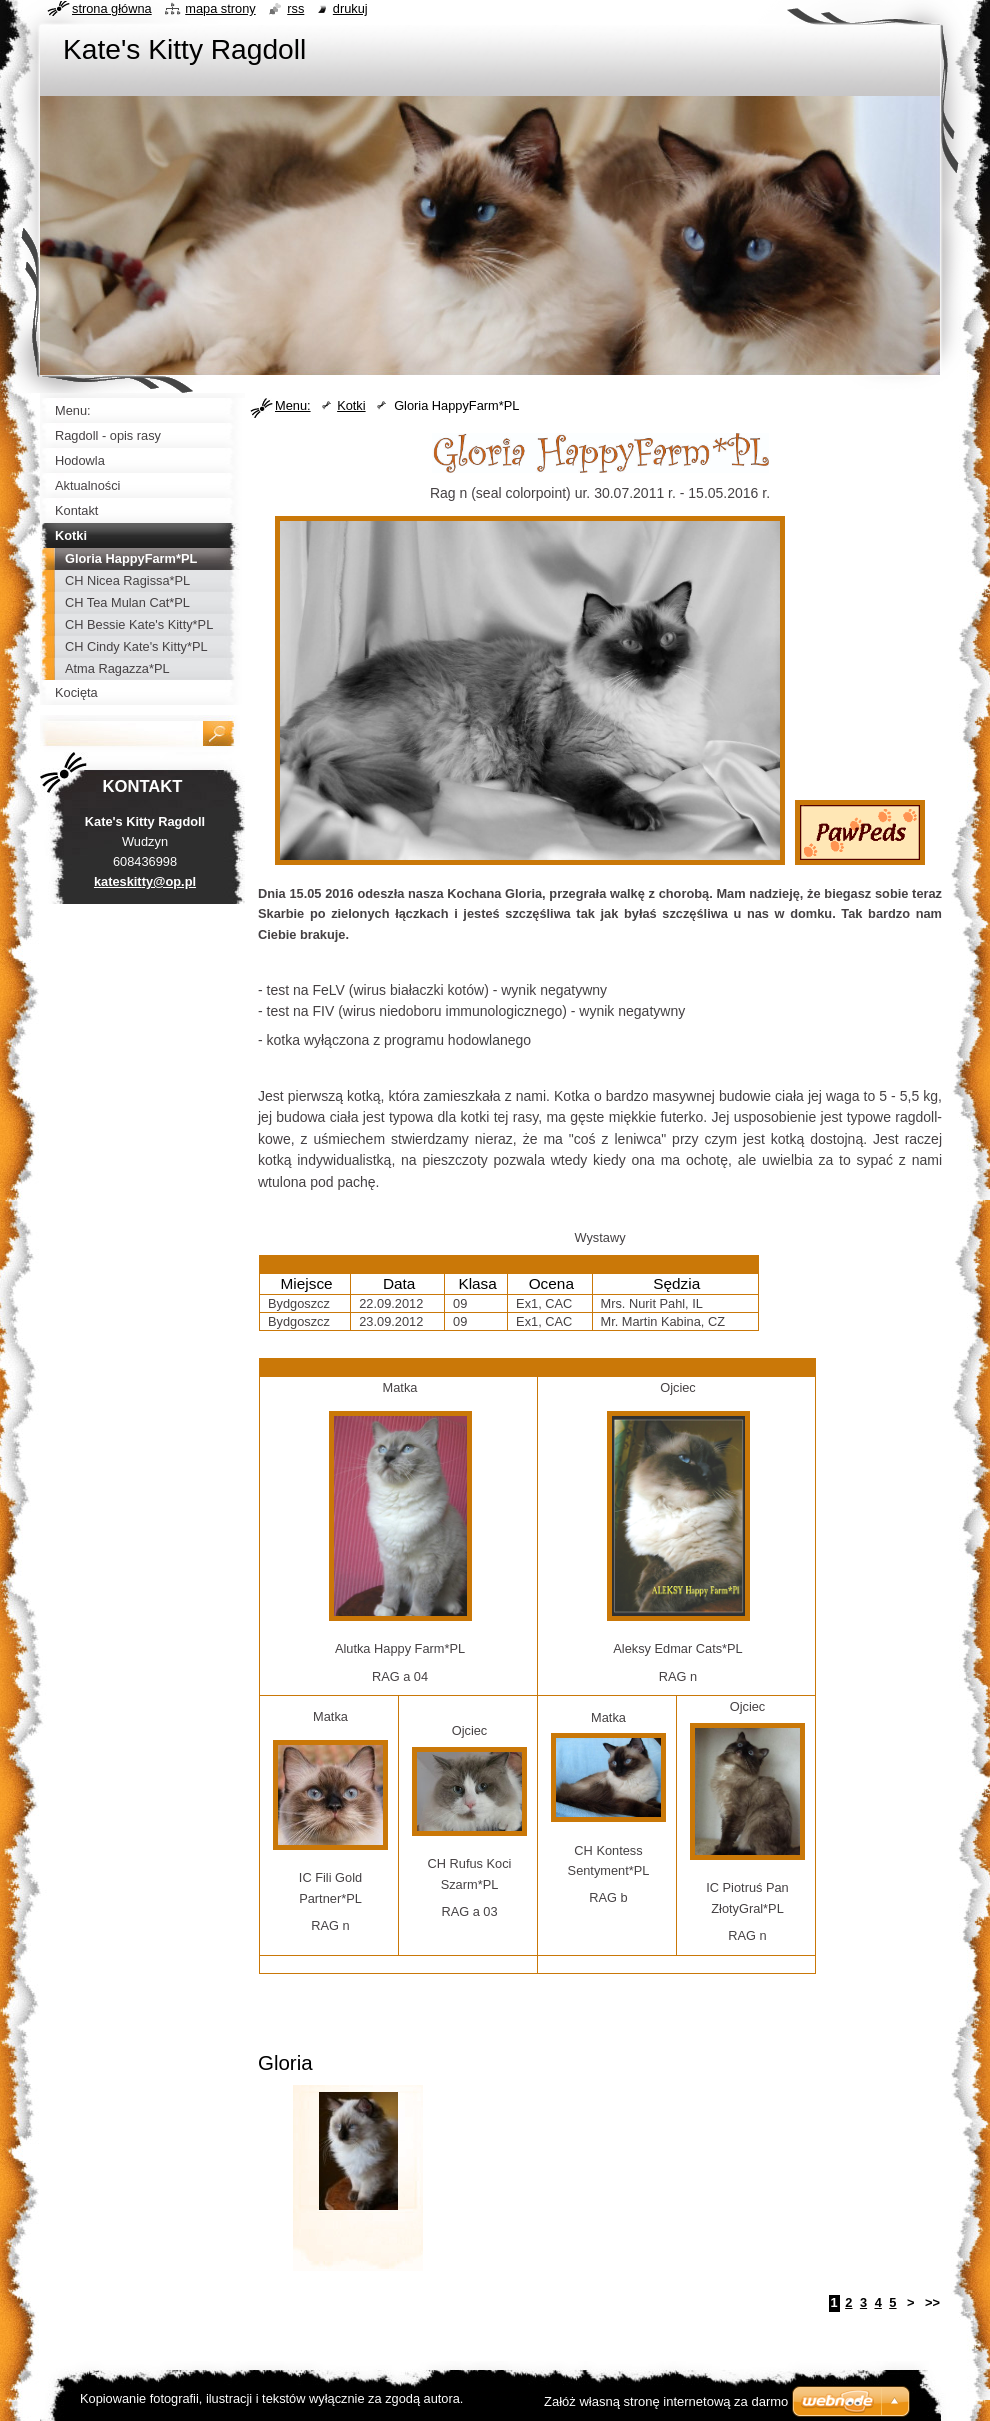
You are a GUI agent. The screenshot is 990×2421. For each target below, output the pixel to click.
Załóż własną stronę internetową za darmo (666, 2401)
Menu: (293, 405)
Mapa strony (220, 8)
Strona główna (112, 8)
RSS (295, 8)
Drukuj (350, 8)
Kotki (351, 405)
